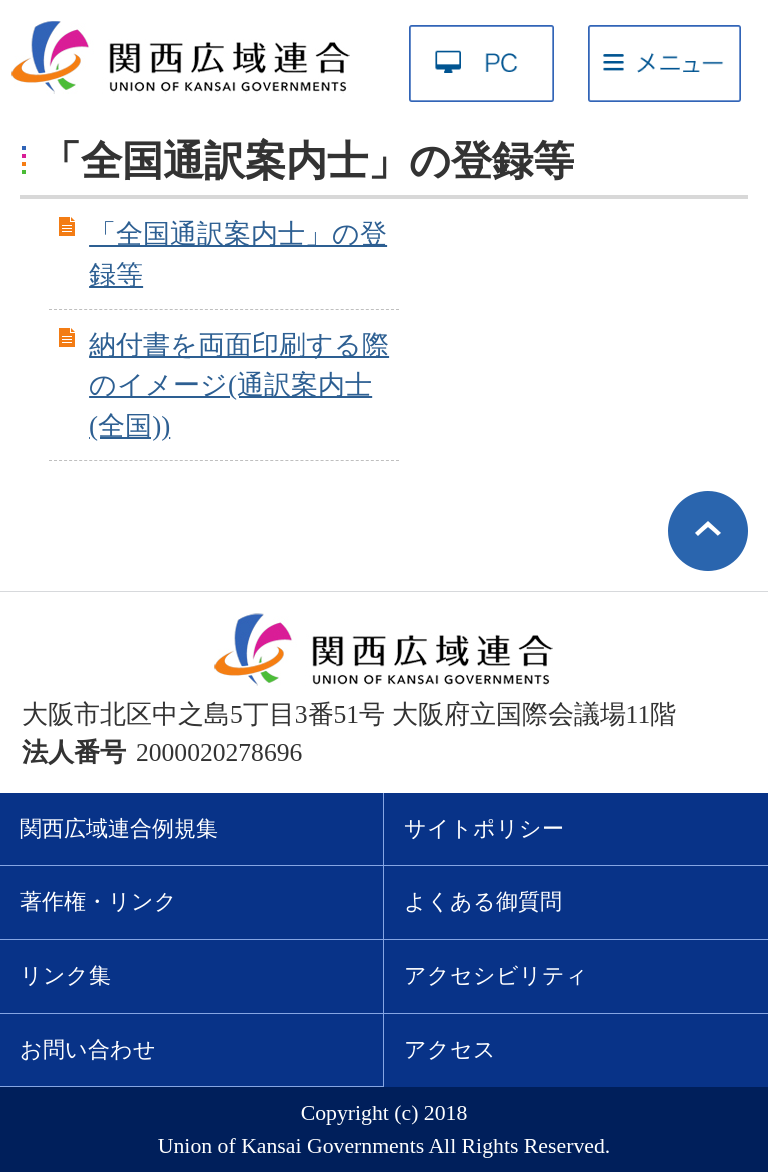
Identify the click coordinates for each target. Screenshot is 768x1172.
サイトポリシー (484, 829)
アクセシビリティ (496, 976)
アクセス (450, 1050)
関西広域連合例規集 (119, 829)
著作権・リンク (98, 902)
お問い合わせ (88, 1050)
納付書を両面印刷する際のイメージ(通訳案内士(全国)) (239, 386)
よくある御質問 (483, 902)
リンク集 (65, 976)
